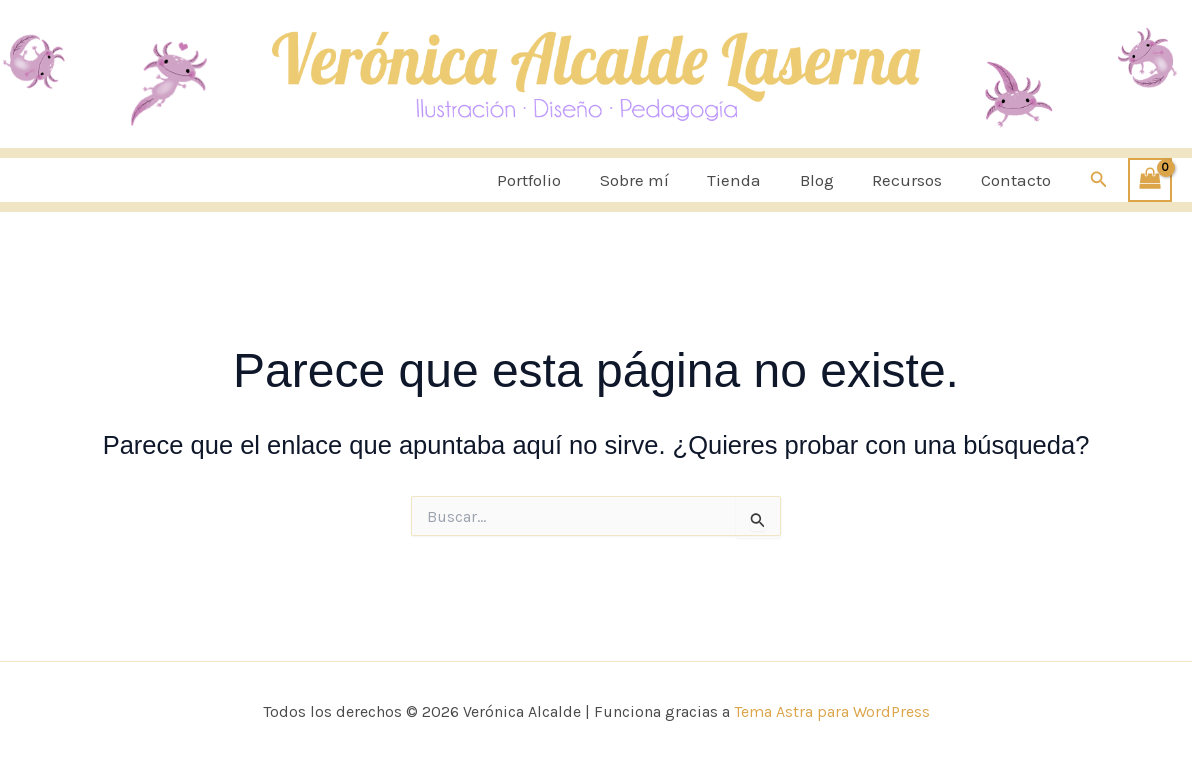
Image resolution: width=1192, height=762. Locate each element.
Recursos (914, 180)
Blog (828, 180)
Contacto (1018, 180)
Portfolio (554, 180)
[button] (1099, 180)
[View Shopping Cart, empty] (1150, 180)
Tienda (750, 180)
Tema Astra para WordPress (832, 711)
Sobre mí (654, 180)
